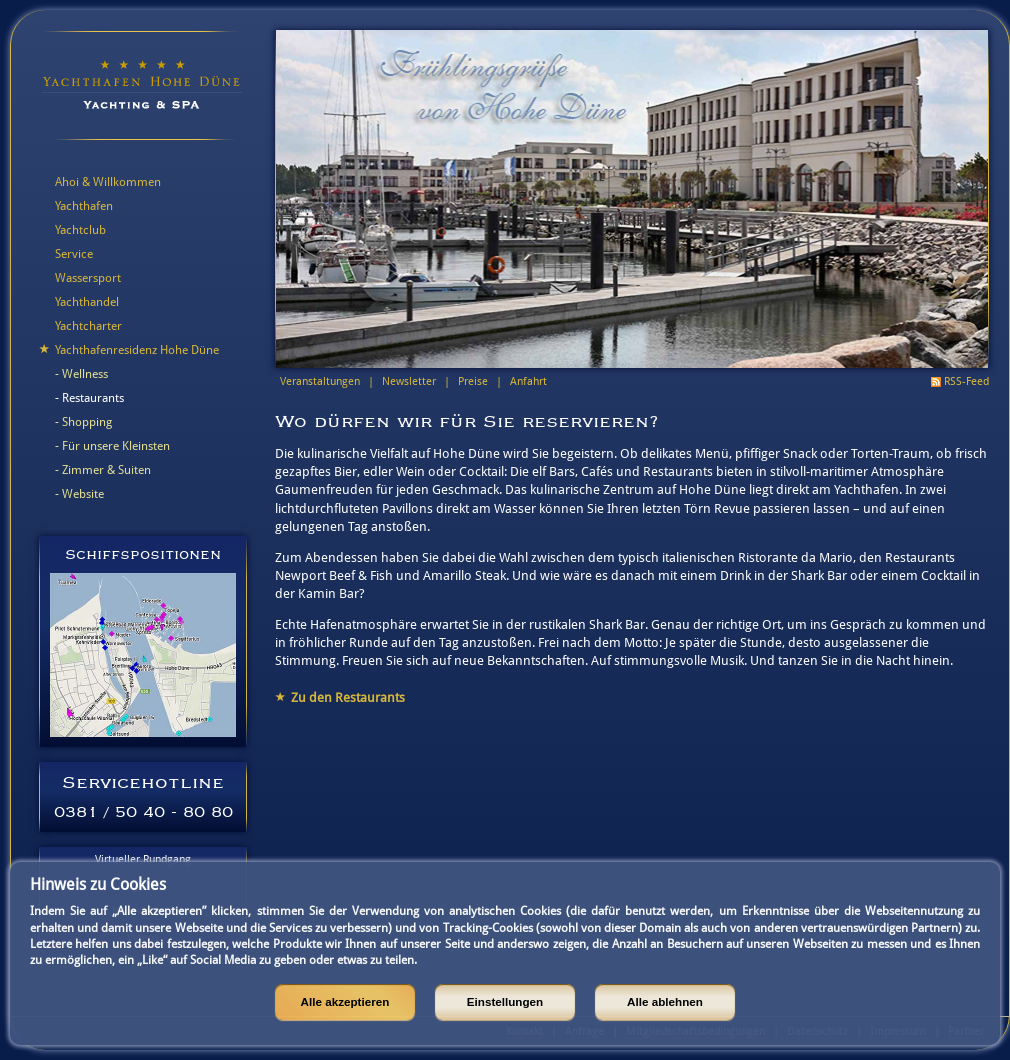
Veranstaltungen (320, 381)
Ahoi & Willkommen (108, 182)
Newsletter (409, 381)
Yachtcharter (88, 326)
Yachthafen (84, 206)
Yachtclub (80, 230)
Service (74, 254)
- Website (79, 494)
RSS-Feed (966, 381)
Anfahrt (528, 381)
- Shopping (83, 422)
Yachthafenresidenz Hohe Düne (137, 350)
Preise (473, 381)
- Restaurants (89, 398)
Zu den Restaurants (348, 697)
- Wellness (81, 374)
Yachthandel (87, 302)
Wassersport (88, 278)
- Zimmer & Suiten (103, 470)
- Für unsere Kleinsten (112, 446)
